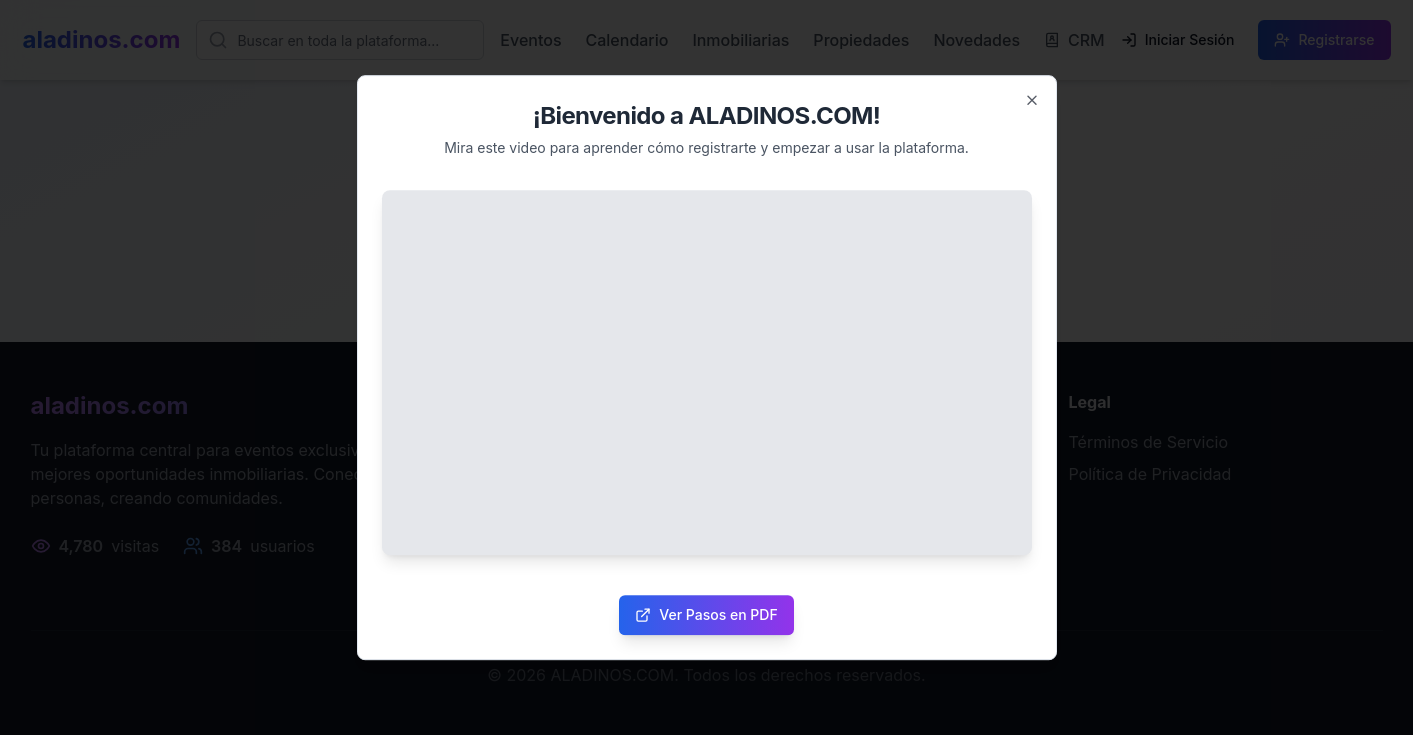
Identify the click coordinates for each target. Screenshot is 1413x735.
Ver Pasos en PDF (706, 614)
